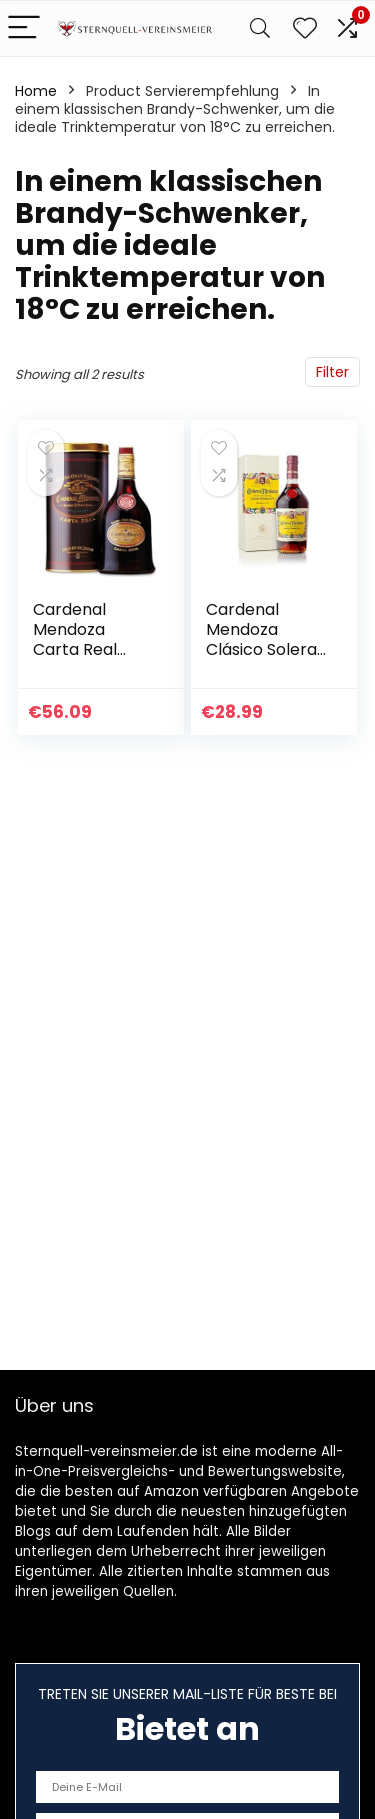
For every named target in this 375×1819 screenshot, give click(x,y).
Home (36, 91)
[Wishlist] (305, 28)
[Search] (260, 28)
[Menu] (24, 28)
